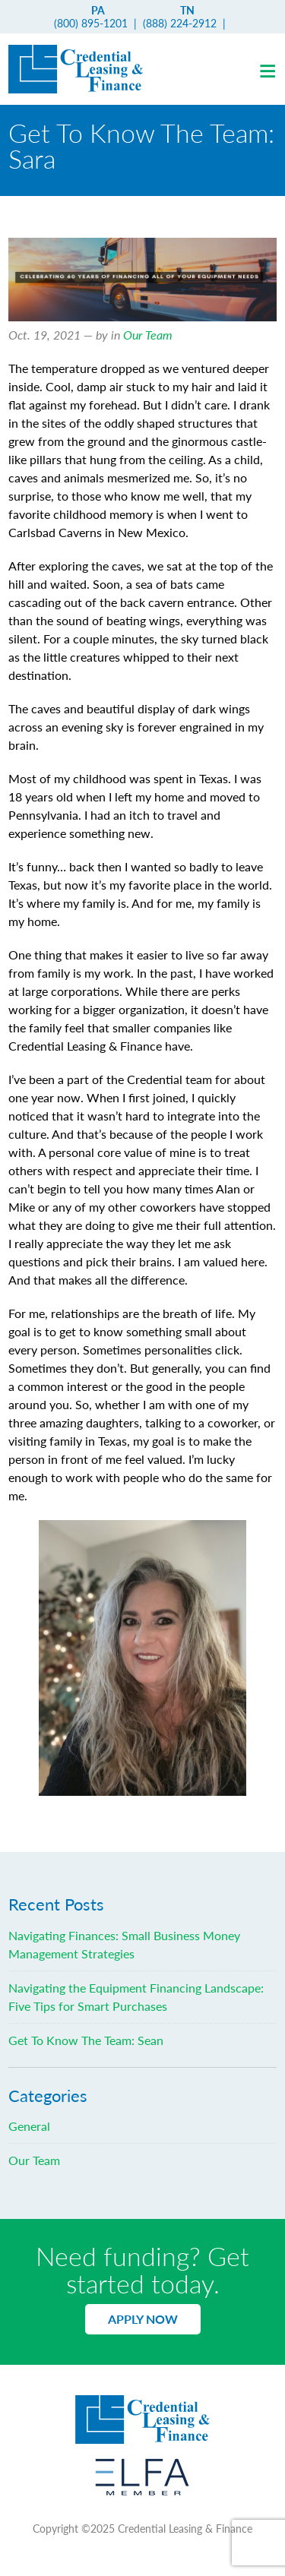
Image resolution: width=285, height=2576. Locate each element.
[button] (267, 69)
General (29, 2126)
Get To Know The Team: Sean (85, 2040)
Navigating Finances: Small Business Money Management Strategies (124, 1944)
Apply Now (143, 2319)
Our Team (148, 334)
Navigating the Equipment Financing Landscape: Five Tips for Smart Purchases (136, 1997)
